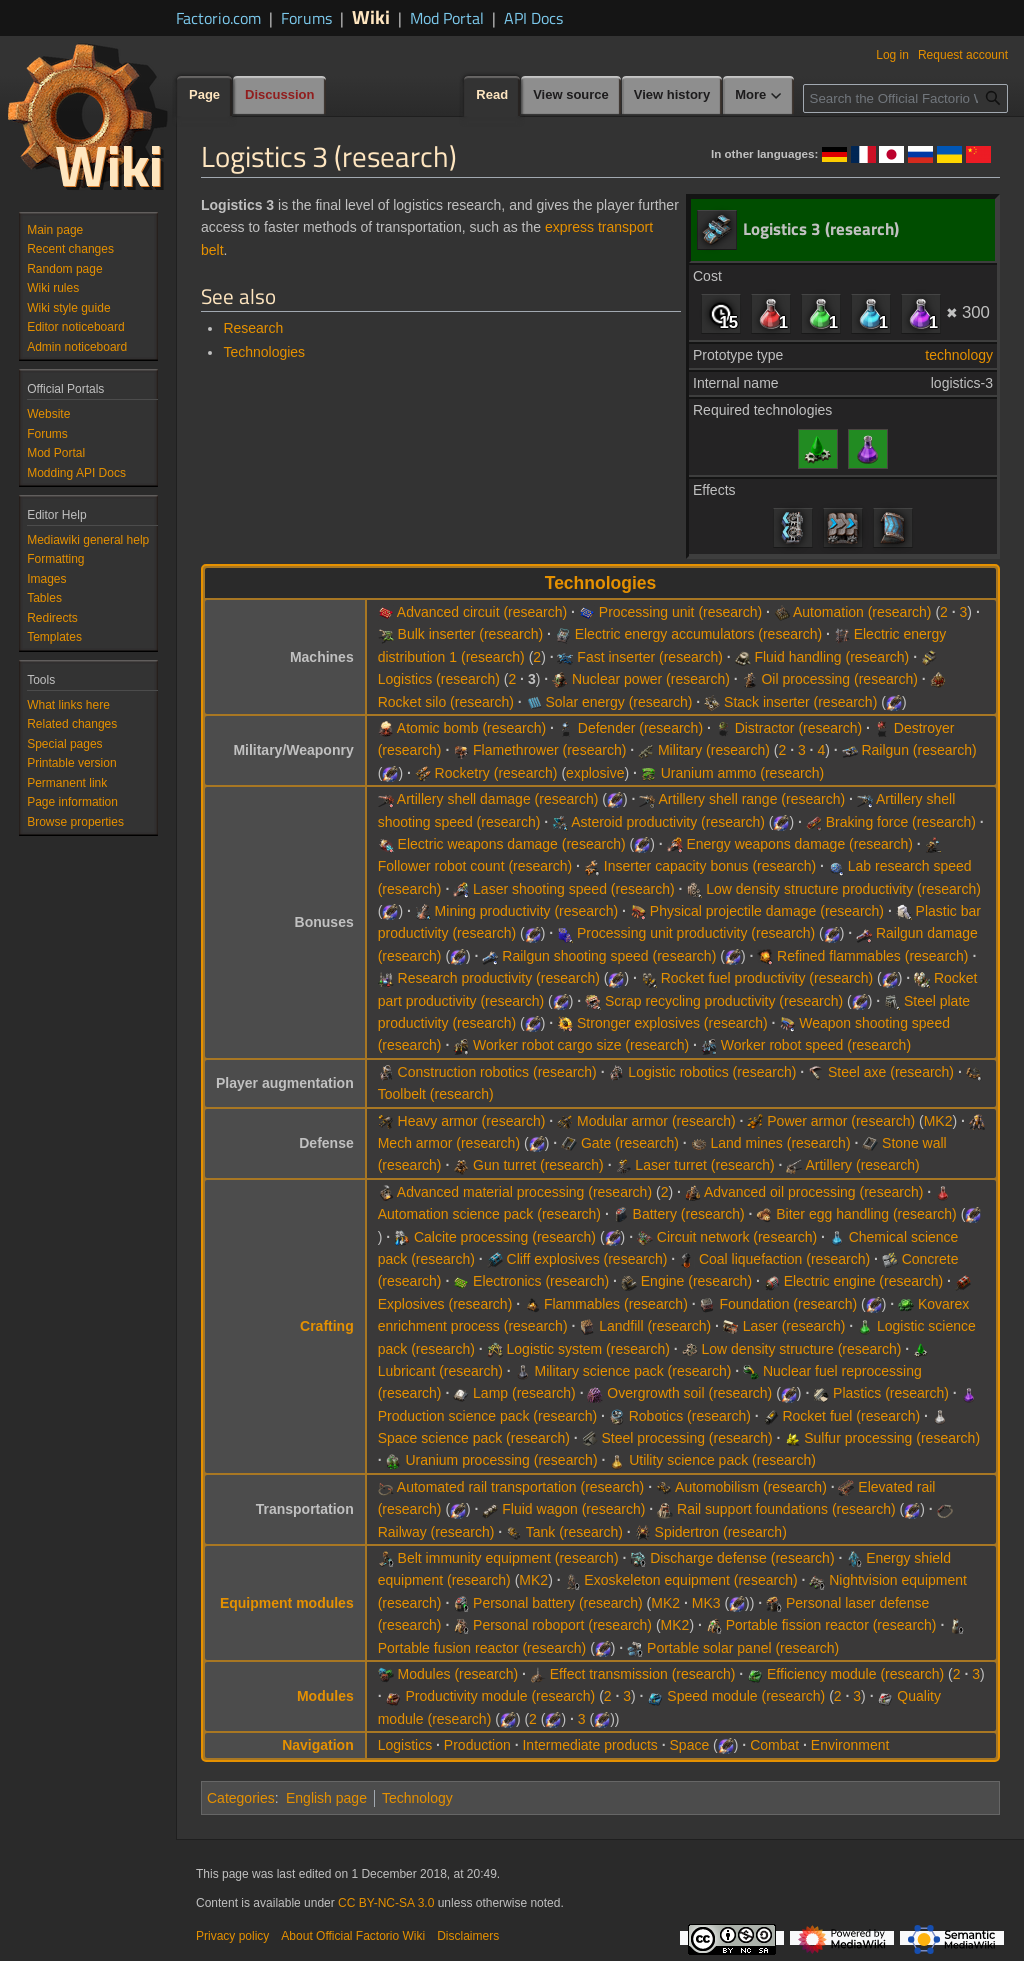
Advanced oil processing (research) (813, 1192)
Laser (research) (794, 1326)
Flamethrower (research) (549, 750)
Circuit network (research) (737, 1237)
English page (326, 1798)
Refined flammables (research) (872, 956)
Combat (774, 1745)
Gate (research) (630, 1143)
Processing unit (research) (680, 612)
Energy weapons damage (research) (799, 844)
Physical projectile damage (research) (767, 911)
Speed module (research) (746, 1696)
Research (253, 328)
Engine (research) (696, 1281)
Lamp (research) (524, 1393)
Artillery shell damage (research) (498, 799)
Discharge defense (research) (742, 1558)
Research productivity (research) (499, 978)
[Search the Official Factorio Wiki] (905, 98)
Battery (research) (689, 1214)
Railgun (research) (918, 750)
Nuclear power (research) (651, 679)
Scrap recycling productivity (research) (724, 1001)
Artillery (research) (862, 1165)
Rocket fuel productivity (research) (767, 978)
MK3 (706, 1603)
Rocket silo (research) (446, 702)
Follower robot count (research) (475, 866)
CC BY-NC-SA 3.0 (386, 1903)
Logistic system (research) (588, 1349)
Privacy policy (232, 1936)
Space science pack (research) (474, 1438)
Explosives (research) (445, 1304)
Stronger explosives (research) (672, 1023)
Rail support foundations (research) (786, 1509)
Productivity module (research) (500, 1696)
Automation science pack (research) (489, 1214)
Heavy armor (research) (472, 1121)
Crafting (327, 1326)
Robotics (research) (690, 1416)
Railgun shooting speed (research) (609, 956)
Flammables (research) (616, 1304)
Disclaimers (468, 1936)
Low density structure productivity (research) (843, 889)
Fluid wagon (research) (573, 1509)
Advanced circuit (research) (482, 612)
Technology (417, 1798)
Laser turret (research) (704, 1165)
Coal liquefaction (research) (784, 1259)
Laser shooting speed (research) (574, 889)
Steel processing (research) (686, 1438)
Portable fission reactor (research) (831, 1625)
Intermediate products (589, 1745)
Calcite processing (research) (505, 1237)
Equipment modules (287, 1603)
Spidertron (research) (721, 1532)
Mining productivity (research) (527, 911)
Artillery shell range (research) (751, 799)
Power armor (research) (841, 1121)
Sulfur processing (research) (892, 1438)
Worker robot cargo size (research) (581, 1045)
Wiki (371, 16)
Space (690, 1745)
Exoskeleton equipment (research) (690, 1580)
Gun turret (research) (538, 1165)
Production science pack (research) (487, 1416)
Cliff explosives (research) (587, 1259)
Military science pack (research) (633, 1371)
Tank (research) (574, 1532)
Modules (325, 1696)
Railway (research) (436, 1532)
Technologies (264, 352)
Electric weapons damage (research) (512, 844)
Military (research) (714, 750)
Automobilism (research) (751, 1487)
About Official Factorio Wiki (353, 1936)
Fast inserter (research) (649, 657)
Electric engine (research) (864, 1281)
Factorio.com (218, 18)
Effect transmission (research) (643, 1674)
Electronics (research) (541, 1281)
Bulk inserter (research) (471, 634)
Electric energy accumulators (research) (698, 634)
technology (959, 355)
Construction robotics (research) (497, 1072)
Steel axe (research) (891, 1072)
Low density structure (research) (801, 1349)
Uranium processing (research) (501, 1460)
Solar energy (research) (618, 702)
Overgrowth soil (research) (689, 1393)
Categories (241, 1798)
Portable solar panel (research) (743, 1648)
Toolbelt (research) (436, 1094)
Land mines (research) (780, 1143)
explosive (595, 773)
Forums (306, 18)
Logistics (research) (439, 679)
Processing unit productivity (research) (696, 933)
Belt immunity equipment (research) (508, 1558)
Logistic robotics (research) (712, 1072)
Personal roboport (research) (562, 1625)
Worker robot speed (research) (816, 1045)
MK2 (938, 1121)
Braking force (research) (901, 822)
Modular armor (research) (656, 1121)
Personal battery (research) (558, 1603)
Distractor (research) (799, 728)
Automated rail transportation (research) (520, 1487)
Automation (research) (862, 612)
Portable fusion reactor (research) (482, 1648)
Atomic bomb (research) (471, 728)
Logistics (405, 1745)
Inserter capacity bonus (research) (710, 866)
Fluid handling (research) (831, 657)
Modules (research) (458, 1674)
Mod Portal (447, 18)
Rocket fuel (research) (851, 1416)
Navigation (318, 1745)
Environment (850, 1745)
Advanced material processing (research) (524, 1192)
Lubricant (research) (440, 1371)
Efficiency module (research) (855, 1674)
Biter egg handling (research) (866, 1214)
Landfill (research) (655, 1326)
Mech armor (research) (449, 1143)
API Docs (533, 18)
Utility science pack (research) (722, 1460)
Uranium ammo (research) (742, 773)
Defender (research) (640, 728)
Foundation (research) (788, 1304)
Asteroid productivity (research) (668, 822)
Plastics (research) (891, 1393)
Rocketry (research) (496, 773)
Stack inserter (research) (800, 702)
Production (477, 1745)
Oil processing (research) (839, 679)
